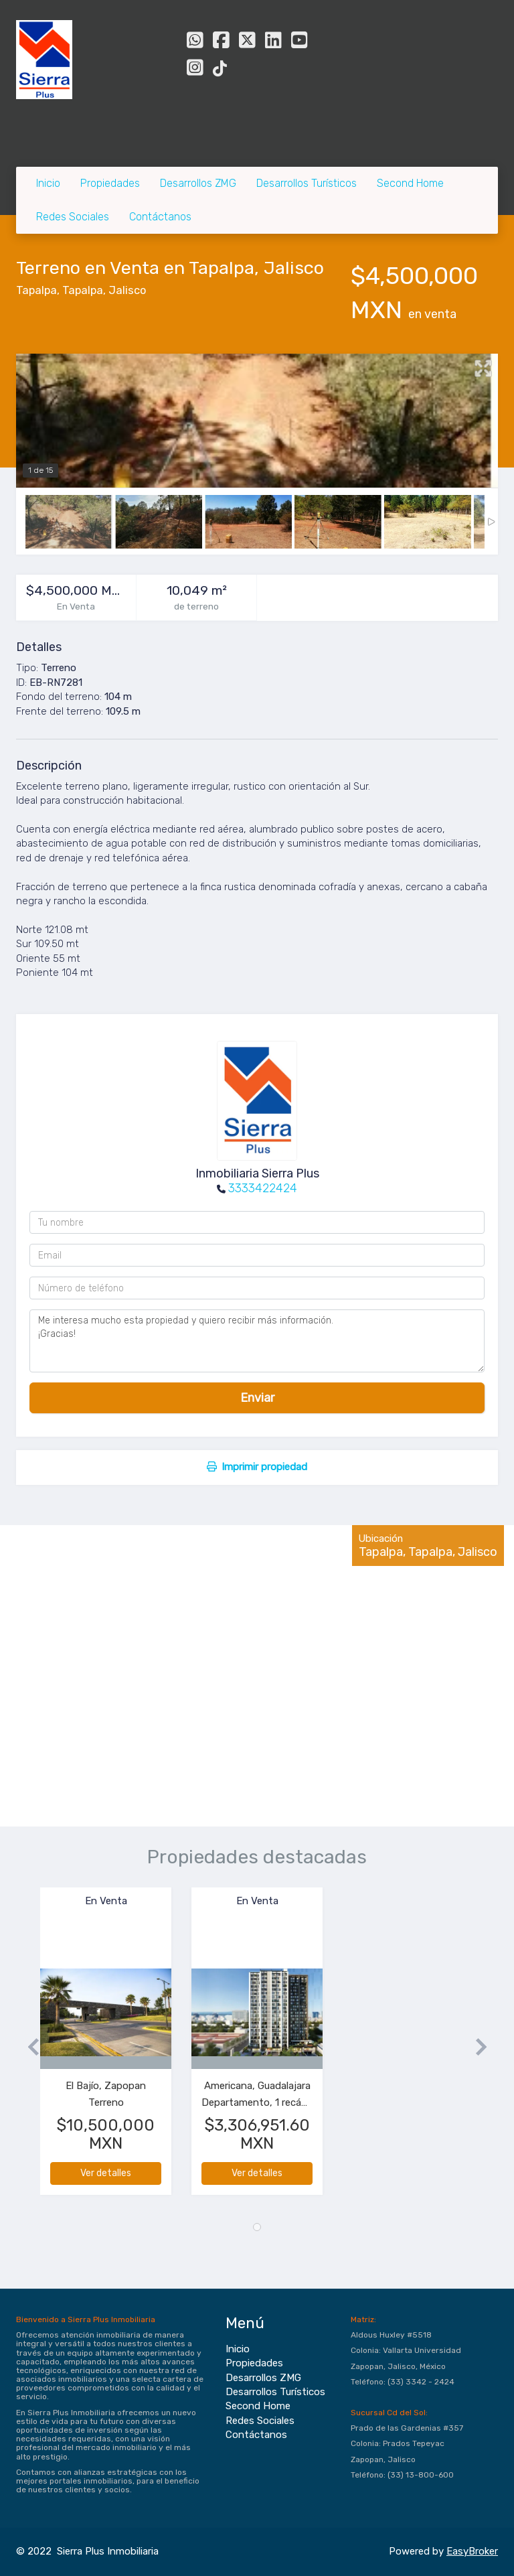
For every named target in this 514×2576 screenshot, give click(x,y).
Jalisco (127, 290)
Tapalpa (36, 290)
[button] (28, 2047)
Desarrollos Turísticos (306, 183)
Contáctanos (160, 216)
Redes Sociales (72, 216)
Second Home (410, 183)
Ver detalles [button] (105, 2173)
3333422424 (262, 1188)
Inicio (48, 183)
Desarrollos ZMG (198, 183)
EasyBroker (472, 2551)
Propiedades (110, 183)
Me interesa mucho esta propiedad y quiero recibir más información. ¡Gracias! (257, 1340)
